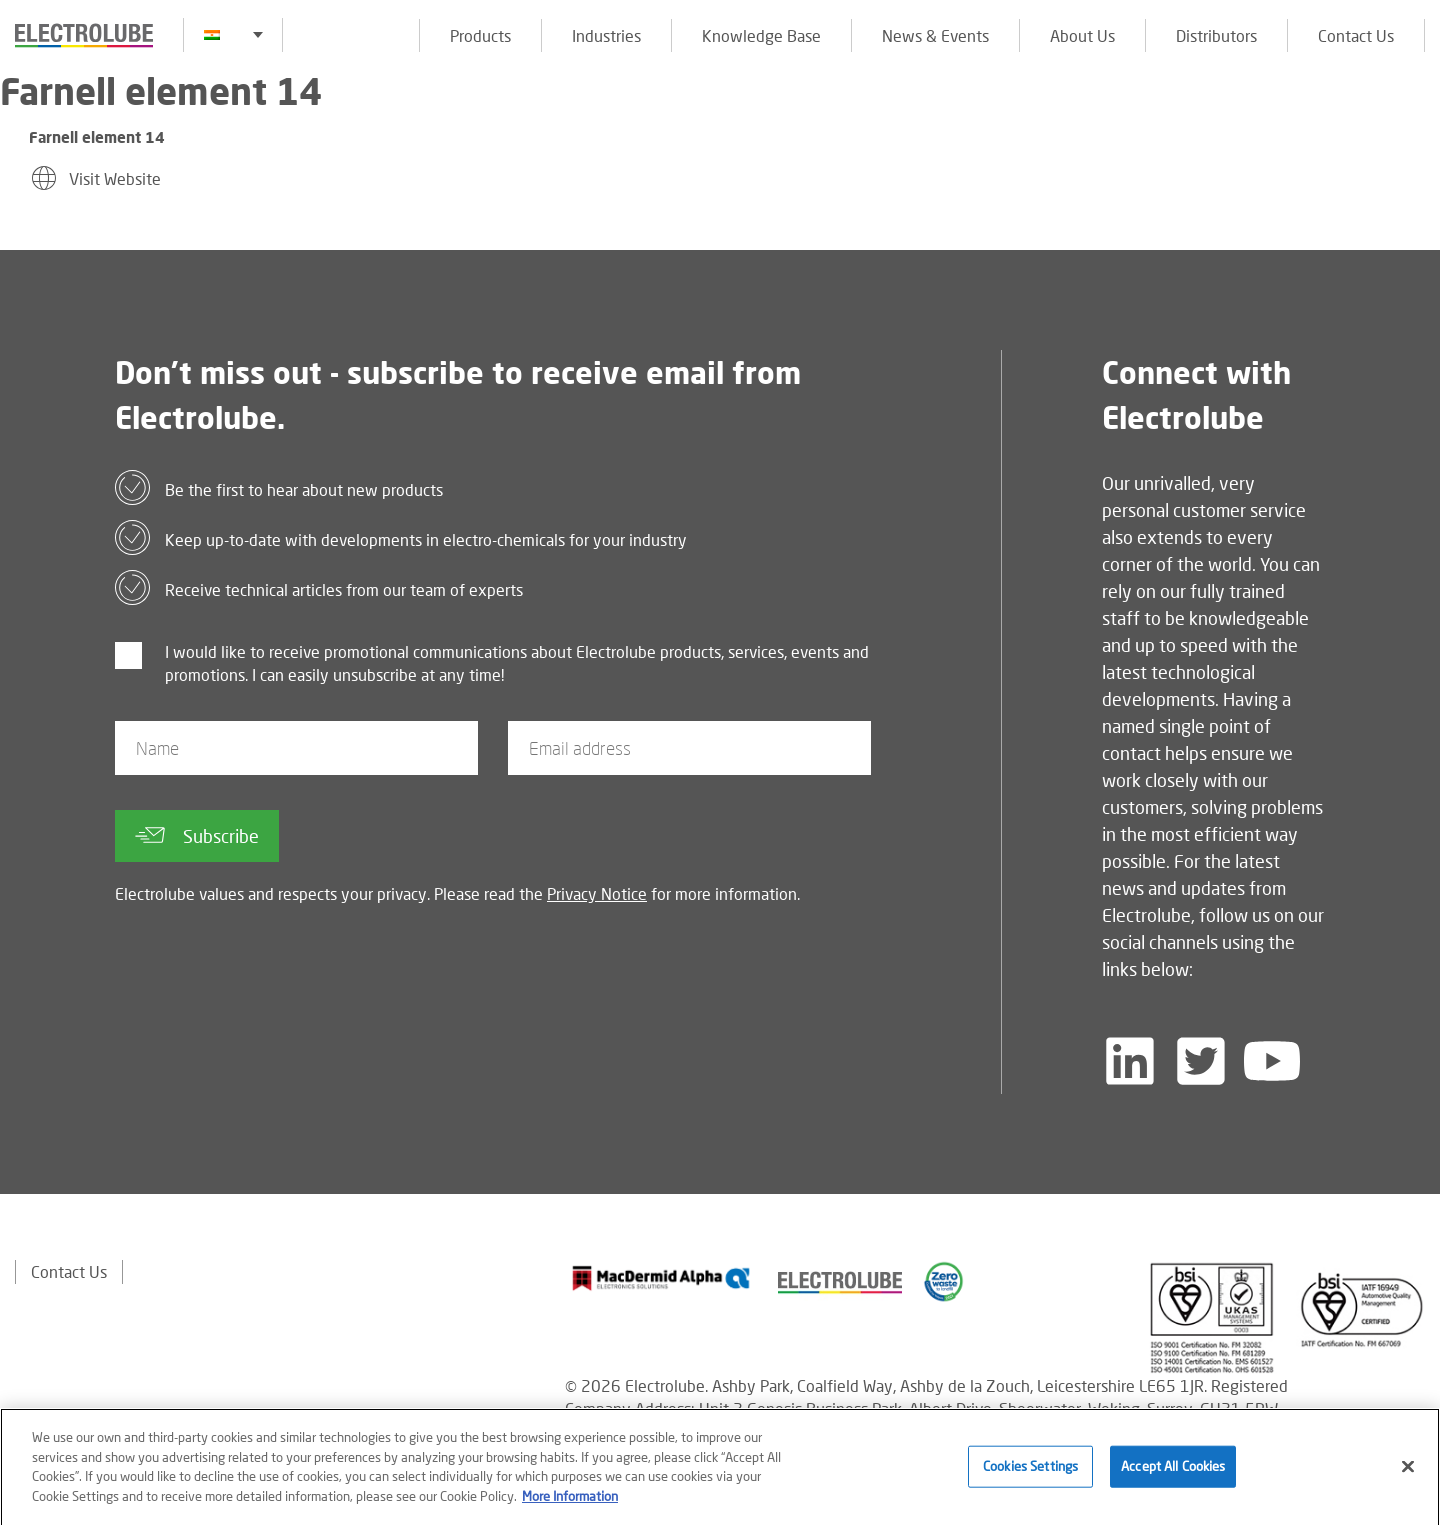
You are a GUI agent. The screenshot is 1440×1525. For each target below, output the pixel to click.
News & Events (935, 35)
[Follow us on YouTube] (1272, 1061)
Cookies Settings (1030, 1473)
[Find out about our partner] (661, 1278)
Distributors (1216, 35)
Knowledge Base (761, 35)
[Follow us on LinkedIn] (1130, 1061)
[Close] (1408, 1473)
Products (480, 35)
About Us (1082, 35)
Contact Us (1356, 35)
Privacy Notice (597, 893)
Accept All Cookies (1173, 1473)
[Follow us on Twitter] (1201, 1061)
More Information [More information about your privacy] (570, 1502)
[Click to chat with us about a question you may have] (1415, 147)
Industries (606, 35)
